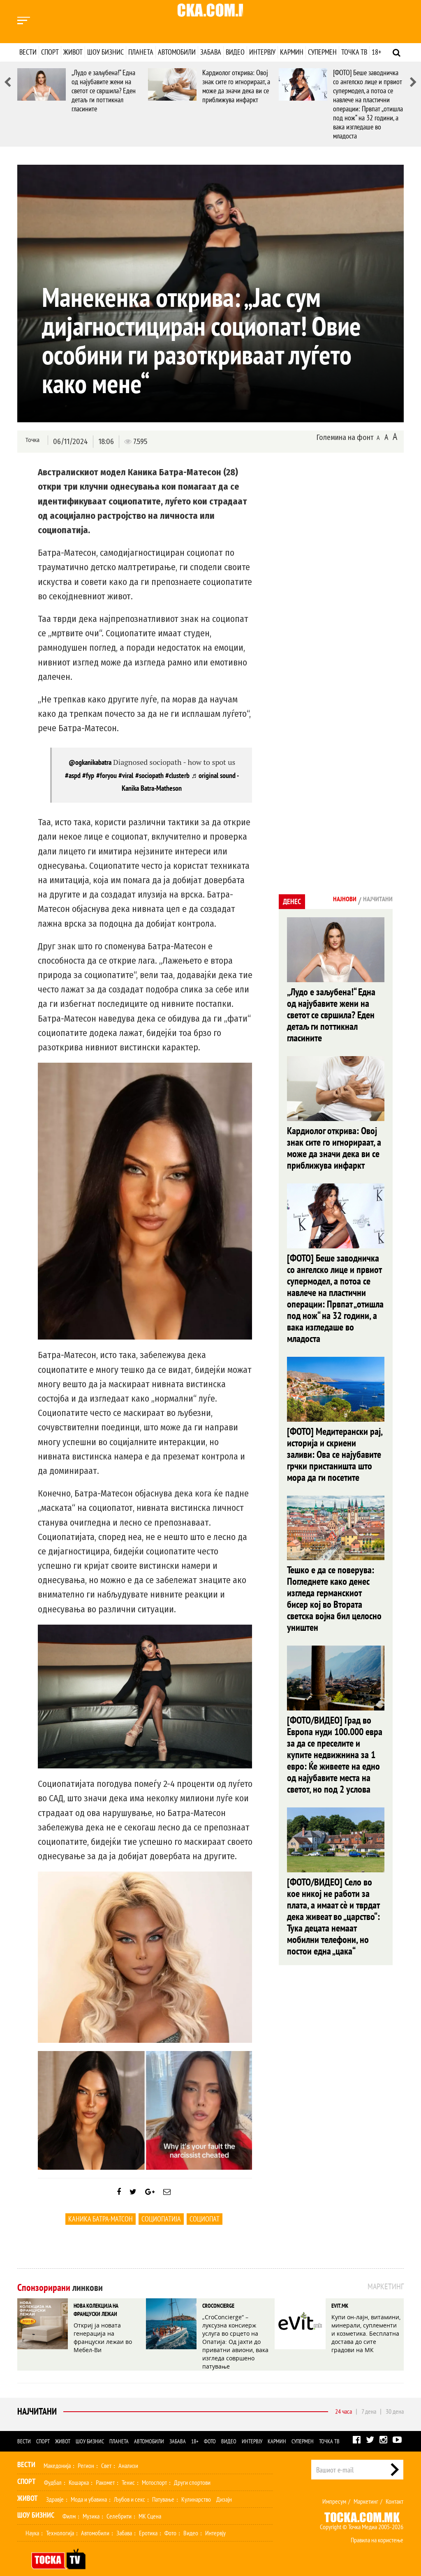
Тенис (128, 2471)
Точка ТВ (354, 52)
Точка (30, 441)
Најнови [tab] (331, 900)
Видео (235, 52)
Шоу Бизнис (35, 2503)
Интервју (262, 52)
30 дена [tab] (395, 2400)
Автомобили (177, 52)
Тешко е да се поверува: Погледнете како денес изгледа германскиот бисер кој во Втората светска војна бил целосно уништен (335, 1498)
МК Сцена (150, 2504)
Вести (28, 52)
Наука (32, 2521)
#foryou (106, 775)
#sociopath (149, 775)
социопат (205, 2227)
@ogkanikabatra (90, 762)
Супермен (322, 52)
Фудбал (53, 2471)
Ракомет (105, 2471)
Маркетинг (366, 2490)
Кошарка (79, 2471)
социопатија (161, 2227)
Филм (69, 2504)
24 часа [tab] (343, 2400)
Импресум (334, 2490)
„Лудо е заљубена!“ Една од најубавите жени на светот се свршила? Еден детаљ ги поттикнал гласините (104, 90)
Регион (86, 2454)
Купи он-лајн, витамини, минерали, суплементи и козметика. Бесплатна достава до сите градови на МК (364, 2336)
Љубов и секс (129, 2488)
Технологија (60, 2521)
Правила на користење (377, 2528)
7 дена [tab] (368, 2400)
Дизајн (224, 2488)
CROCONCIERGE (215, 2313)
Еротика (148, 2521)
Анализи (128, 2454)
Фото (210, 2429)
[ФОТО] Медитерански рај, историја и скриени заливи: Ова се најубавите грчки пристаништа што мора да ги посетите (335, 1377)
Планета (140, 52)
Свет (106, 2454)
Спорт (50, 52)
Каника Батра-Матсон (100, 2227)
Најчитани (35, 2400)
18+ (376, 52)
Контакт (394, 2490)
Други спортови (192, 2471)
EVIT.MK (338, 2313)
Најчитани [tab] (373, 900)
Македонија (57, 2454)
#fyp (88, 775)
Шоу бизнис (105, 52)
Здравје (55, 2488)
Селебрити (119, 2504)
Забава (210, 52)
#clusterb (177, 775)
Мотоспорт (154, 2471)
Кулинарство (196, 2488)
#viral (125, 775)
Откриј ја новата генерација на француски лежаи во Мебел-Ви (108, 2336)
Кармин (291, 52)
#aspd (73, 775)
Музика (91, 2504)
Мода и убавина (89, 2488)
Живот (73, 52)
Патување (163, 2488)
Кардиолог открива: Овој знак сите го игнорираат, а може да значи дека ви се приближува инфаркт (236, 86)
